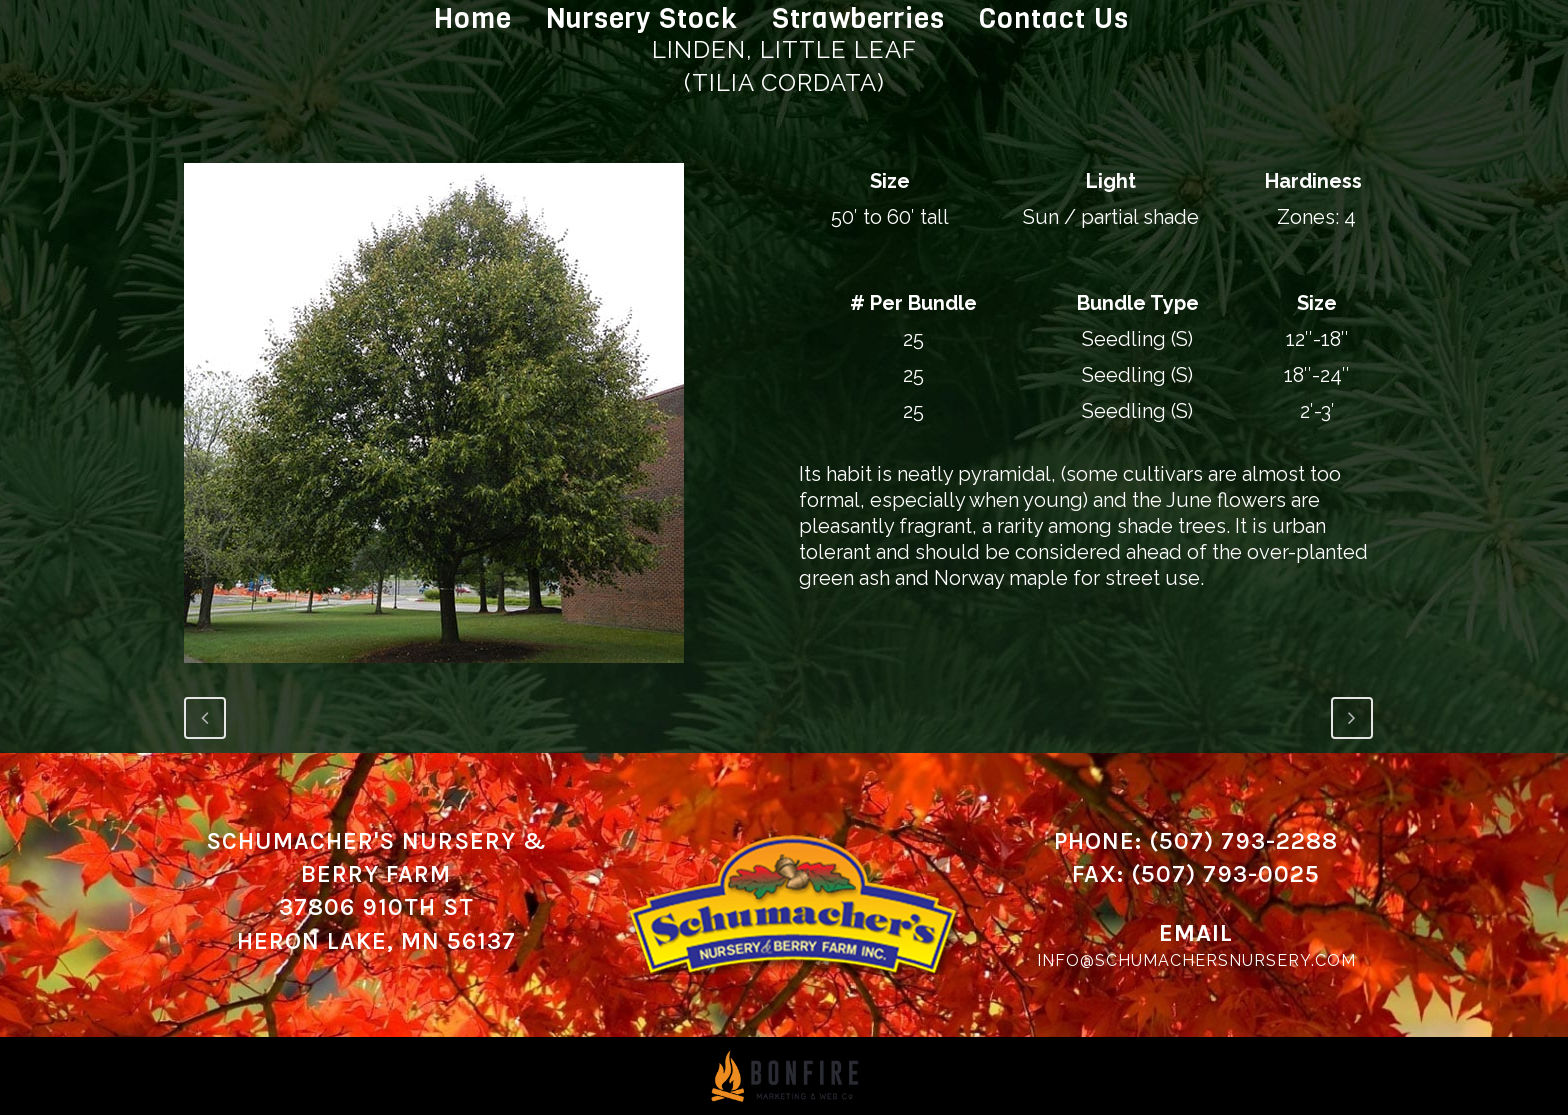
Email (1196, 933)
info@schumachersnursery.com (1196, 960)
